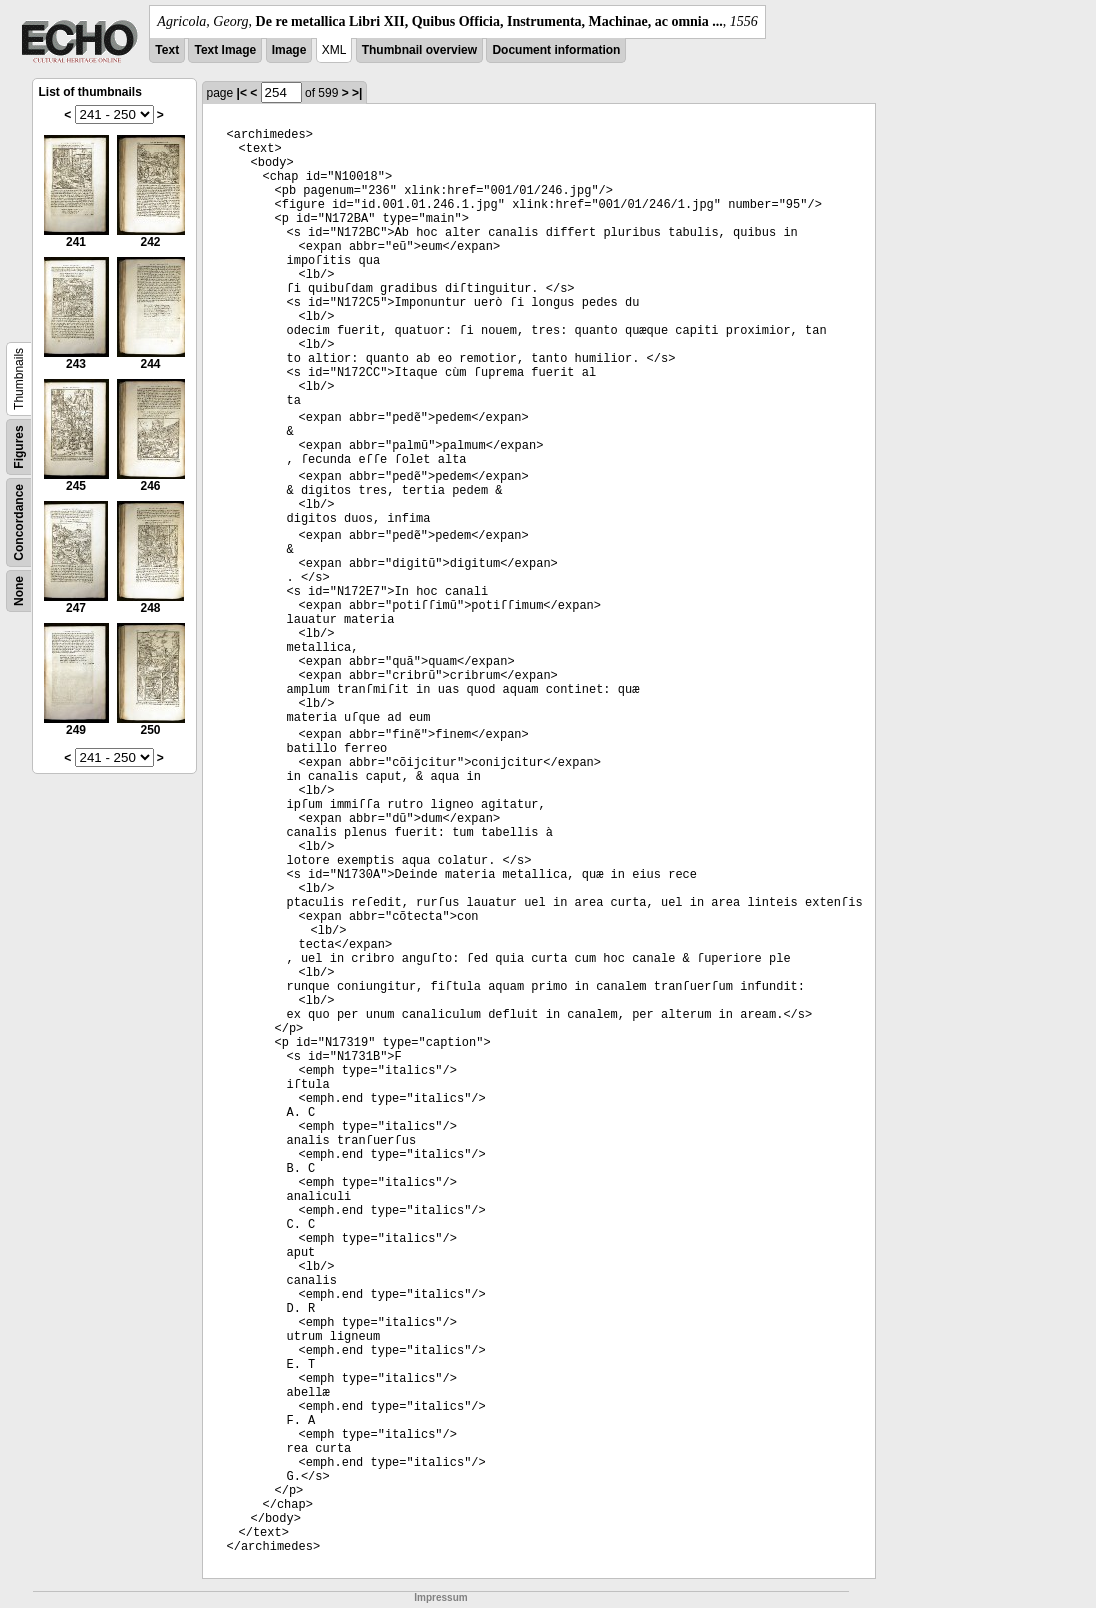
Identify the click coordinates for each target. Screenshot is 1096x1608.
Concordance (19, 522)
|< (242, 93)
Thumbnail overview (419, 50)
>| (357, 93)
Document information (556, 50)
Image (289, 50)
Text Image (225, 50)
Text (167, 50)
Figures (19, 446)
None (19, 591)
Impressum (440, 1597)
